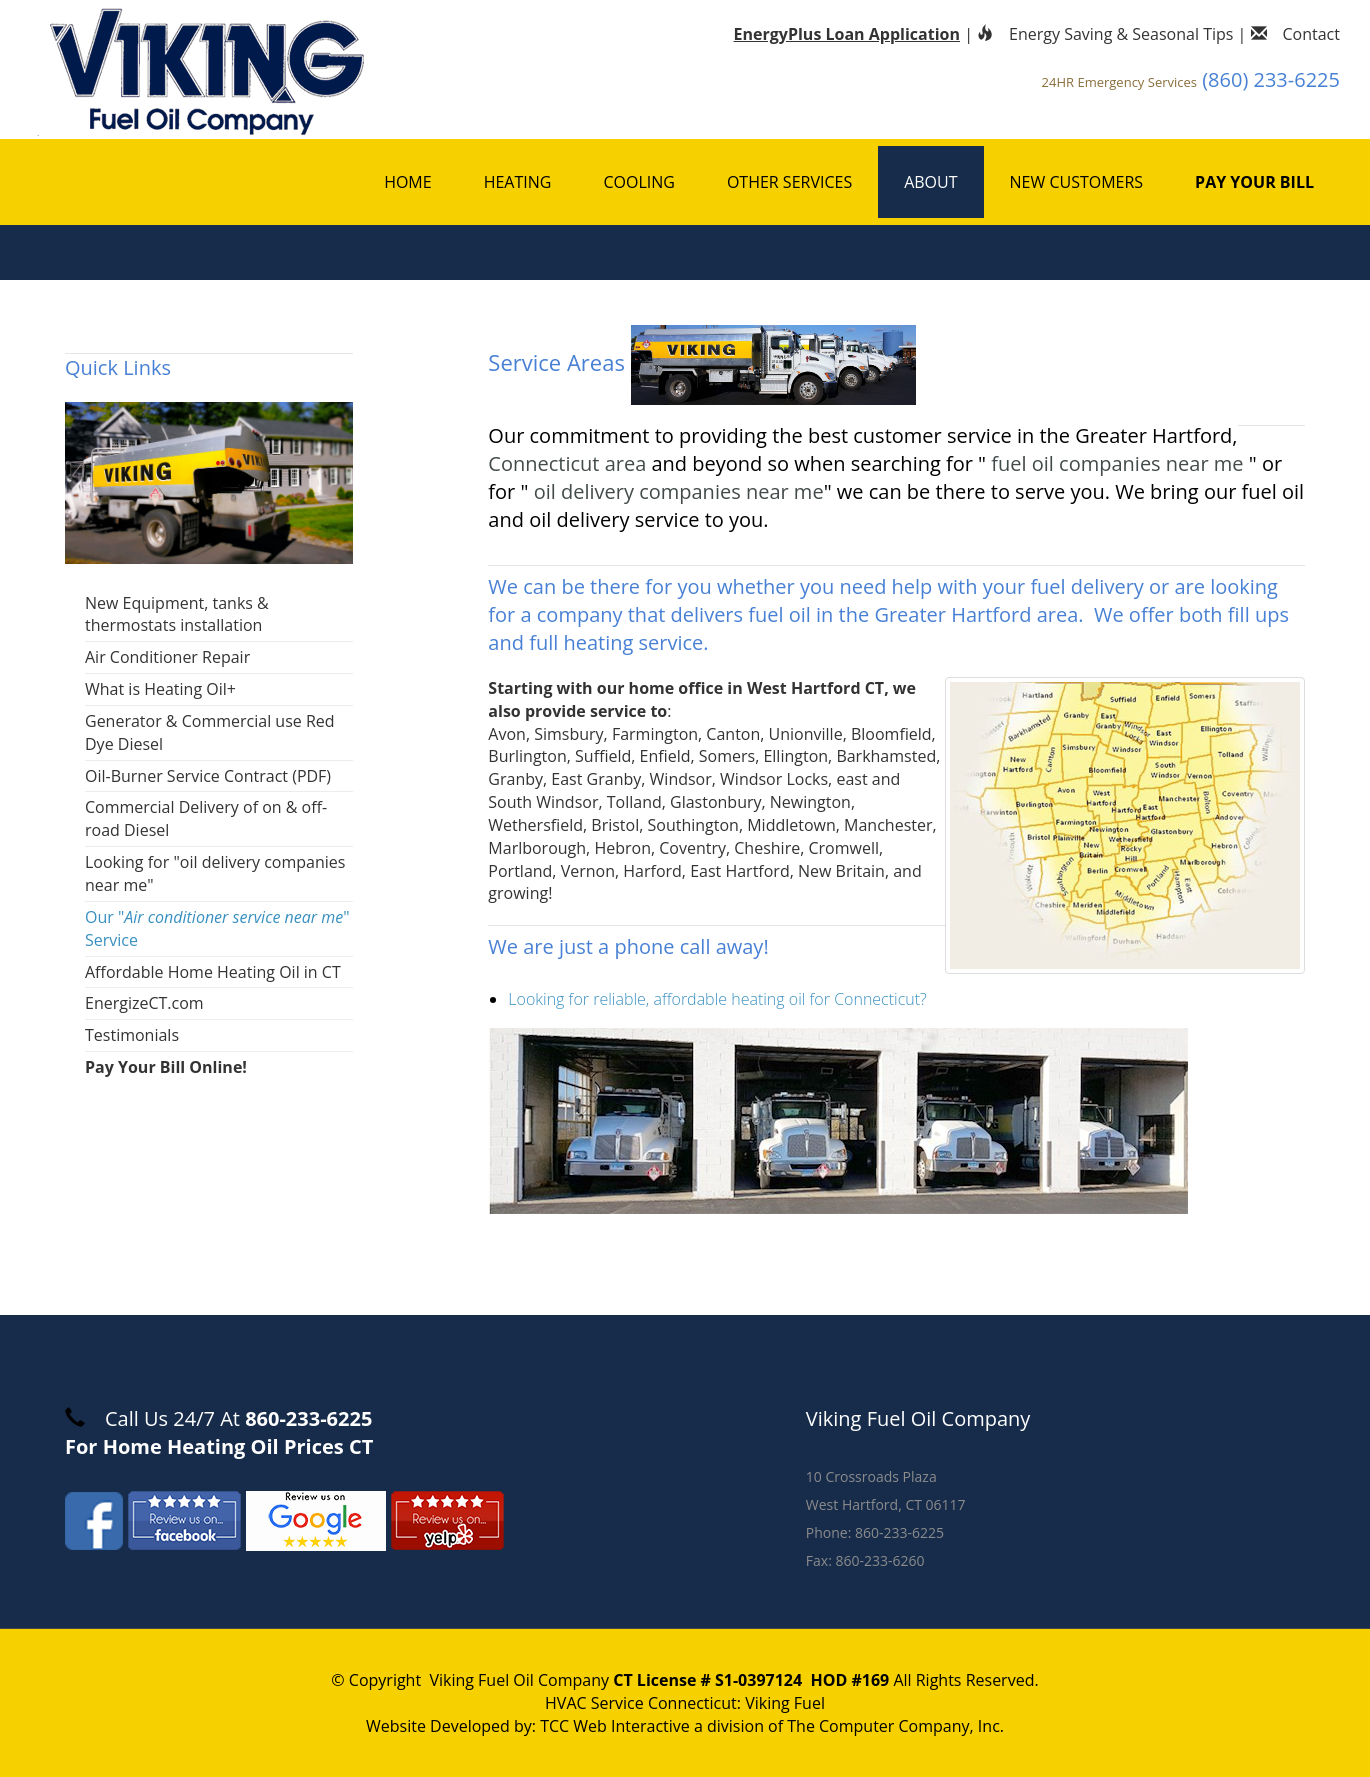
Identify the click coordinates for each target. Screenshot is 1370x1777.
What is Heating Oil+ (160, 689)
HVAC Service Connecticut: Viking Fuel (685, 1703)
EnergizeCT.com (144, 1003)
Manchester (888, 825)
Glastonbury (715, 802)
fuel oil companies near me (1119, 463)
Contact (1295, 34)
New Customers (1077, 182)
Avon (507, 734)
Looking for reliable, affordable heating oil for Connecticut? (717, 999)
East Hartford (740, 871)
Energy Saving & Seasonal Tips (1105, 34)
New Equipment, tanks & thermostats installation (177, 614)
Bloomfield (891, 734)
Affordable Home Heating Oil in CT (213, 972)
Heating (518, 182)
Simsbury (568, 734)
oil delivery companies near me (679, 491)
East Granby (596, 779)
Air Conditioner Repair (167, 657)
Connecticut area (567, 463)
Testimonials (132, 1035)
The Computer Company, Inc (893, 1726)
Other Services (789, 182)
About (930, 182)
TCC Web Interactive (615, 1726)
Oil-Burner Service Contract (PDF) (208, 776)
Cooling (638, 182)
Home (408, 182)
